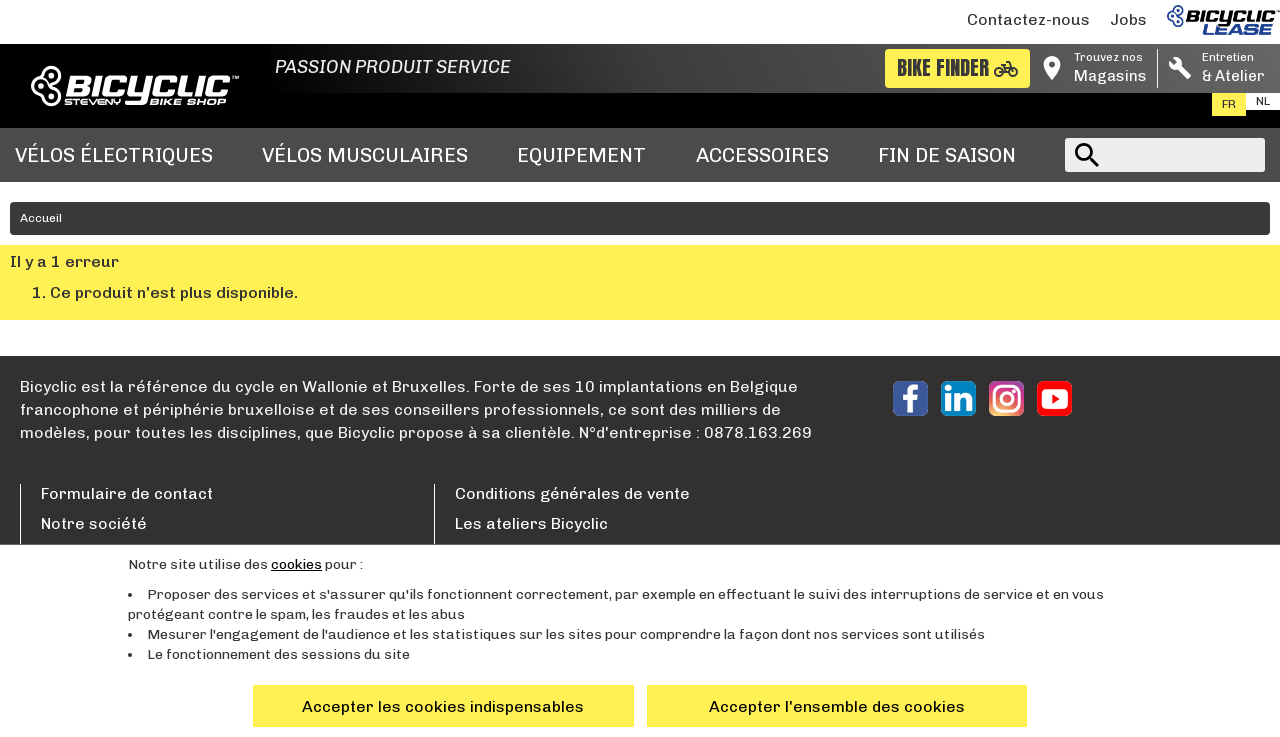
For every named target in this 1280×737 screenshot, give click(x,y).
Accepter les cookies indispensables (443, 706)
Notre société (94, 523)
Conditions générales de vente (572, 493)
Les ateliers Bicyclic (531, 523)
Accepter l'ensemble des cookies (837, 706)
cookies (296, 564)
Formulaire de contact (127, 493)
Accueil (41, 218)
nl (1263, 101)
